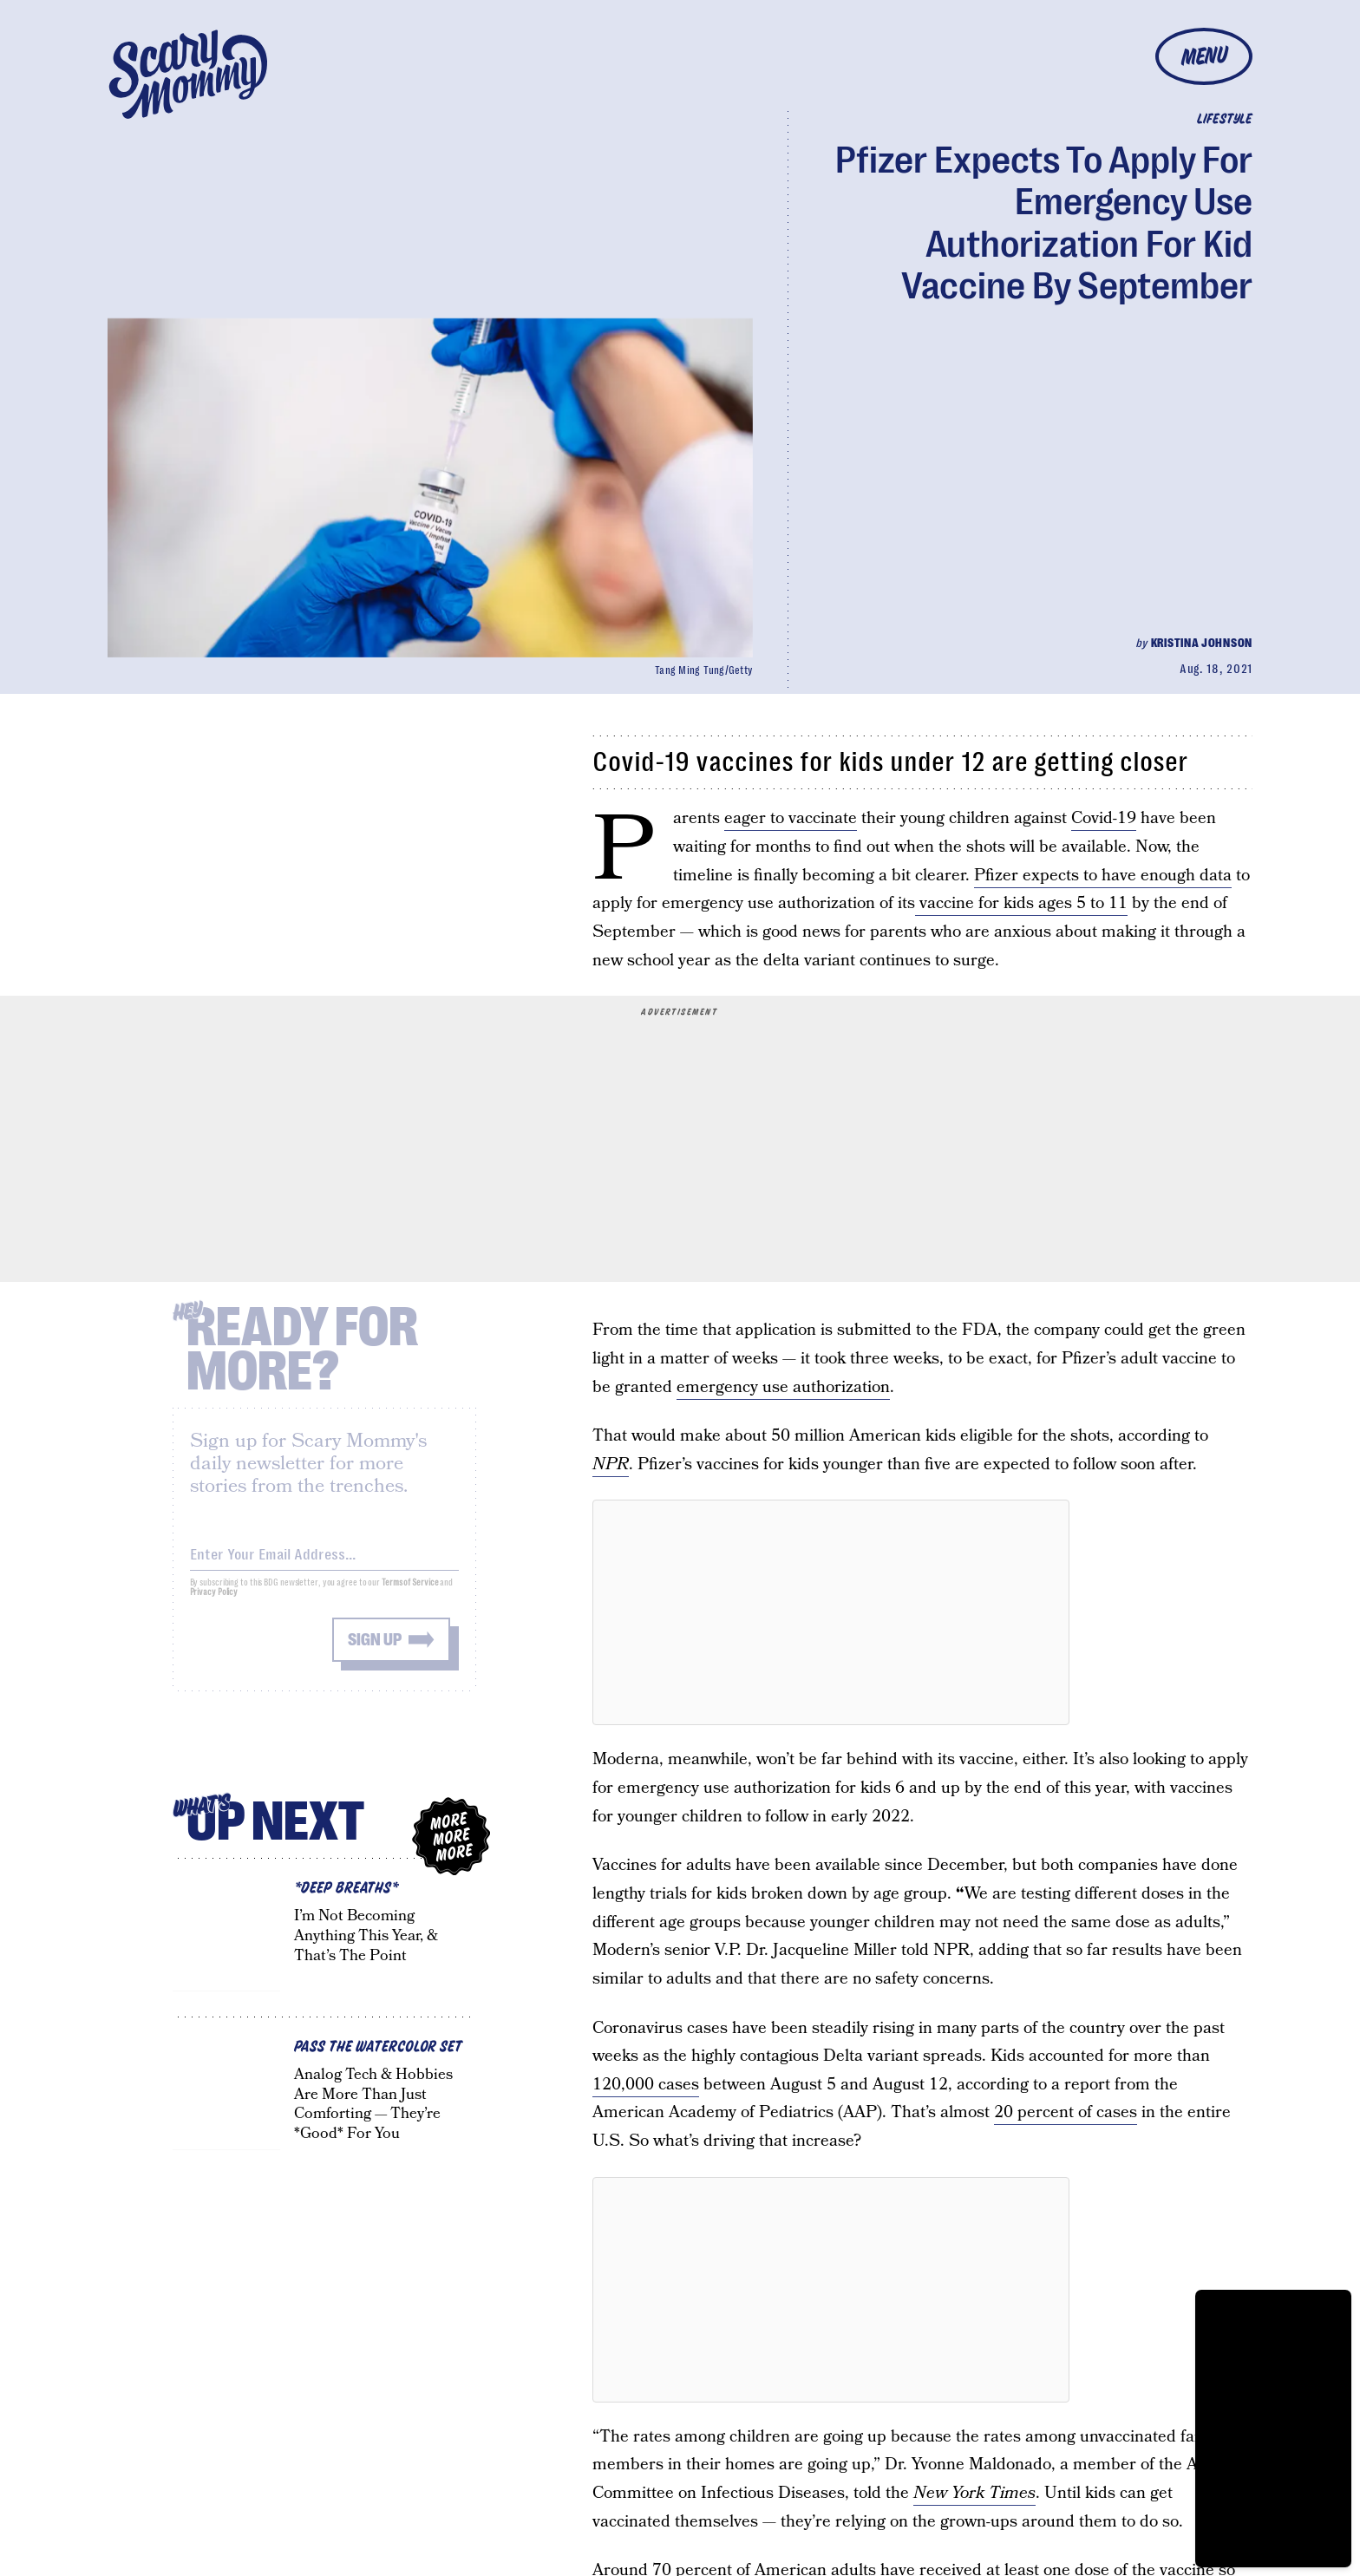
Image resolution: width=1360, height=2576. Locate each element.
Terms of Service (410, 1594)
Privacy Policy (214, 1603)
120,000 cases (645, 2084)
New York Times (974, 2493)
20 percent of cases (1065, 2112)
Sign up (375, 1651)
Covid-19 (1103, 818)
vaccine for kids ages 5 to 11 (1021, 903)
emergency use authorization (783, 1387)
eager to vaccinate (790, 818)
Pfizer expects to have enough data (1103, 875)
